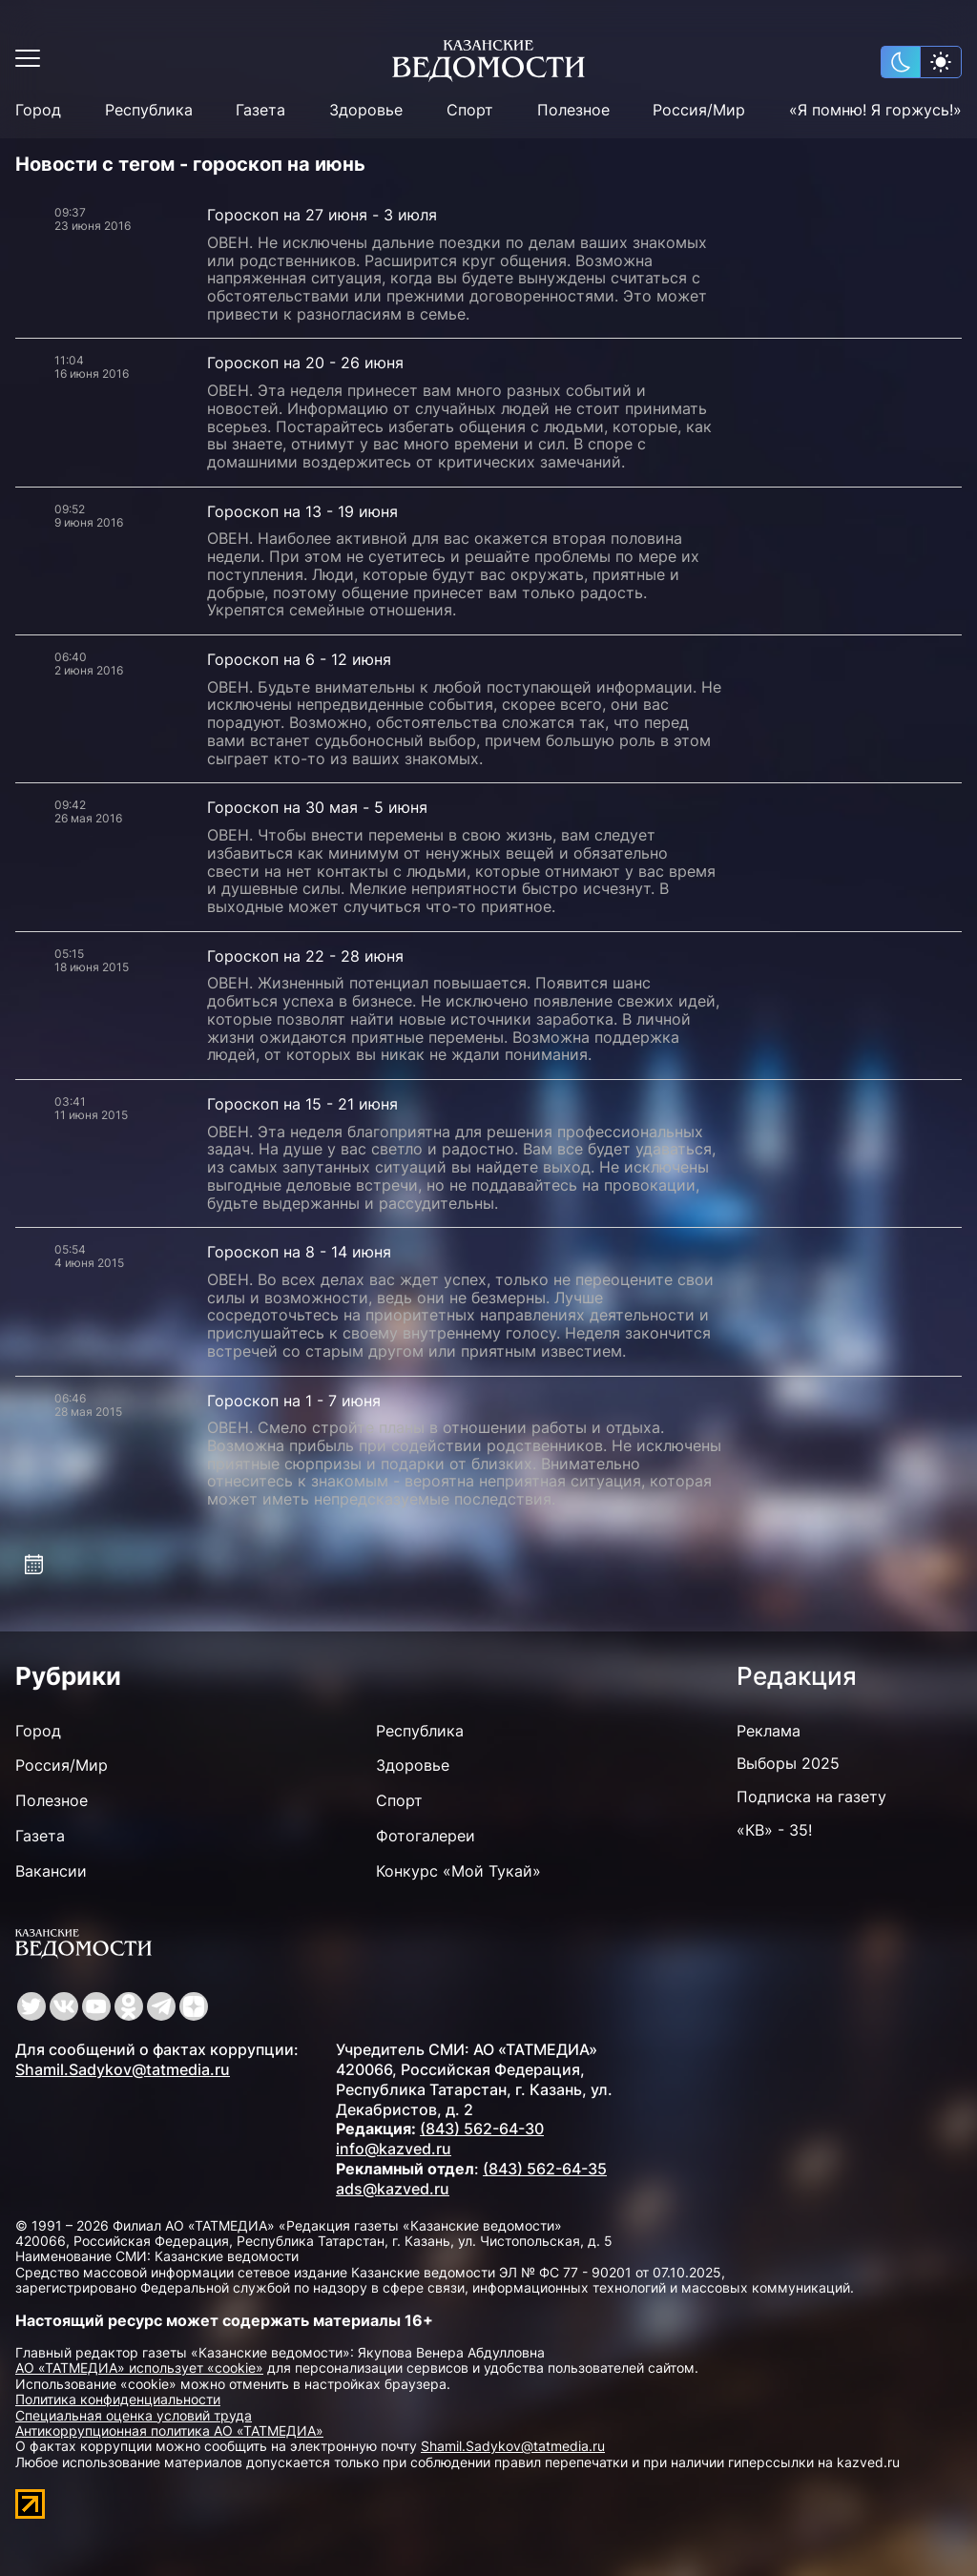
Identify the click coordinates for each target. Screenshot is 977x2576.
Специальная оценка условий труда (133, 2415)
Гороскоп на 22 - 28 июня (305, 956)
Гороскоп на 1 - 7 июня (294, 1400)
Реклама (768, 1730)
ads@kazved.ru (392, 2188)
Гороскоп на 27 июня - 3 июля (322, 214)
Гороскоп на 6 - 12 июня (299, 659)
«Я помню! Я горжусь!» (875, 110)
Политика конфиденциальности (117, 2399)
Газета (260, 110)
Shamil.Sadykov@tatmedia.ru (122, 2069)
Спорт (470, 110)
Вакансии (51, 1870)
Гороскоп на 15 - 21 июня (302, 1103)
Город (38, 110)
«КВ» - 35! (774, 1829)
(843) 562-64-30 (482, 2128)
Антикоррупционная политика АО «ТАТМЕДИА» (169, 2430)
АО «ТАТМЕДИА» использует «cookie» (139, 2367)
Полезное (573, 110)
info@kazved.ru (393, 2148)
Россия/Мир (699, 110)
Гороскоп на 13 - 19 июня (302, 511)
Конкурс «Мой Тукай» (458, 1870)
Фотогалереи (425, 1835)
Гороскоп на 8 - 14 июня (299, 1251)
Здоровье (366, 110)
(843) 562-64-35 (545, 2168)
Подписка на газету (811, 1796)
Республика (149, 110)
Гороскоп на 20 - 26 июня (305, 362)
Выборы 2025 (788, 1763)
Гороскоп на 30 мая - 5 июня (317, 807)
